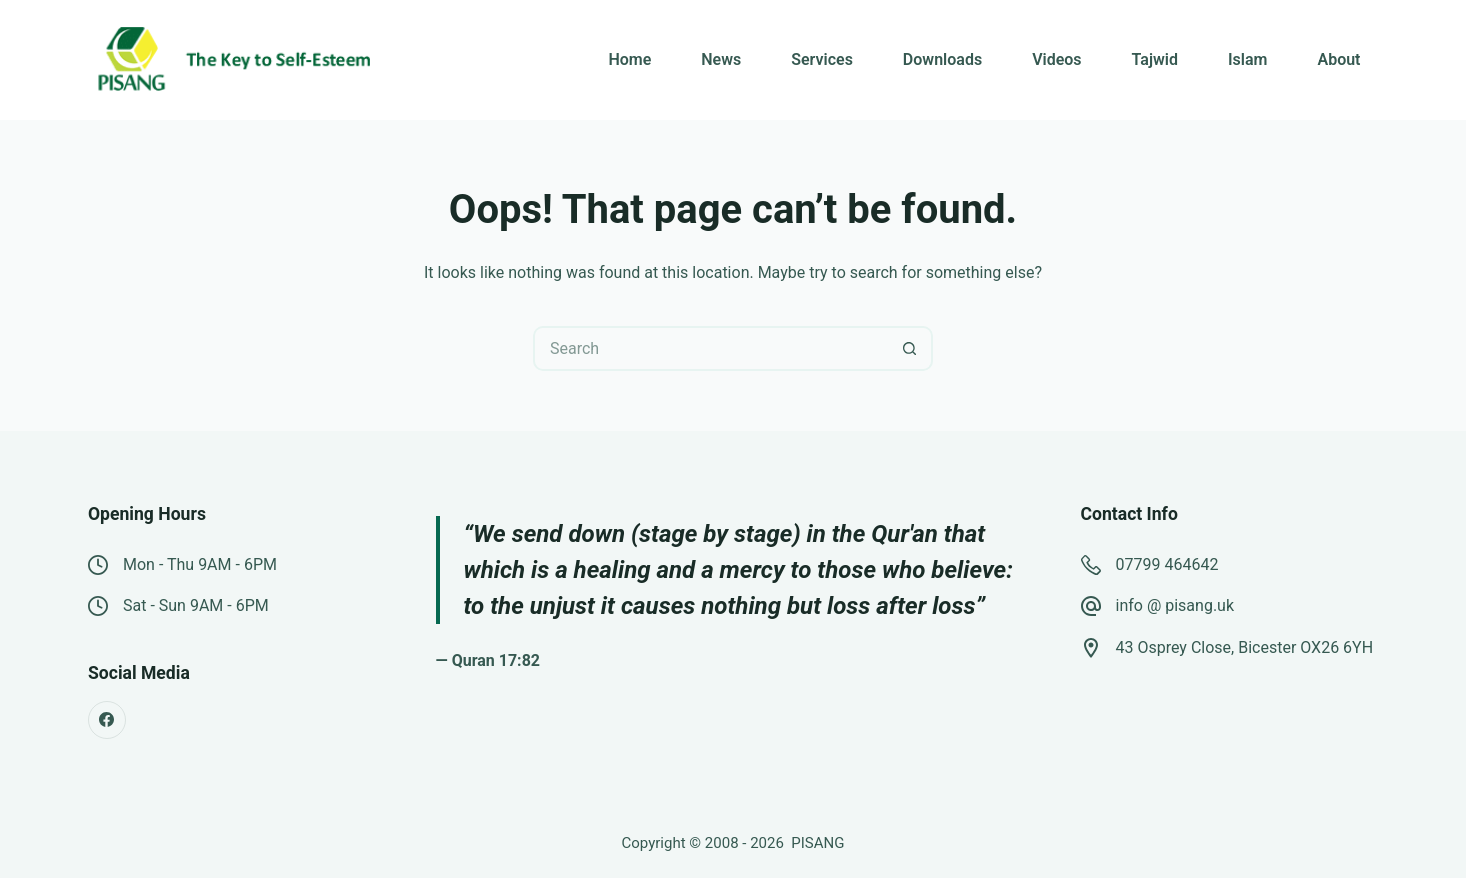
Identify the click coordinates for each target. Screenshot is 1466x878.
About (1338, 59)
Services (822, 59)
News (721, 59)
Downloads (942, 59)
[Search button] (910, 348)
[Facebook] (107, 720)
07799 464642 (1167, 564)
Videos (1056, 59)
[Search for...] (710, 348)
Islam (1247, 59)
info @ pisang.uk (1175, 605)
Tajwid (1155, 59)
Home (629, 59)
